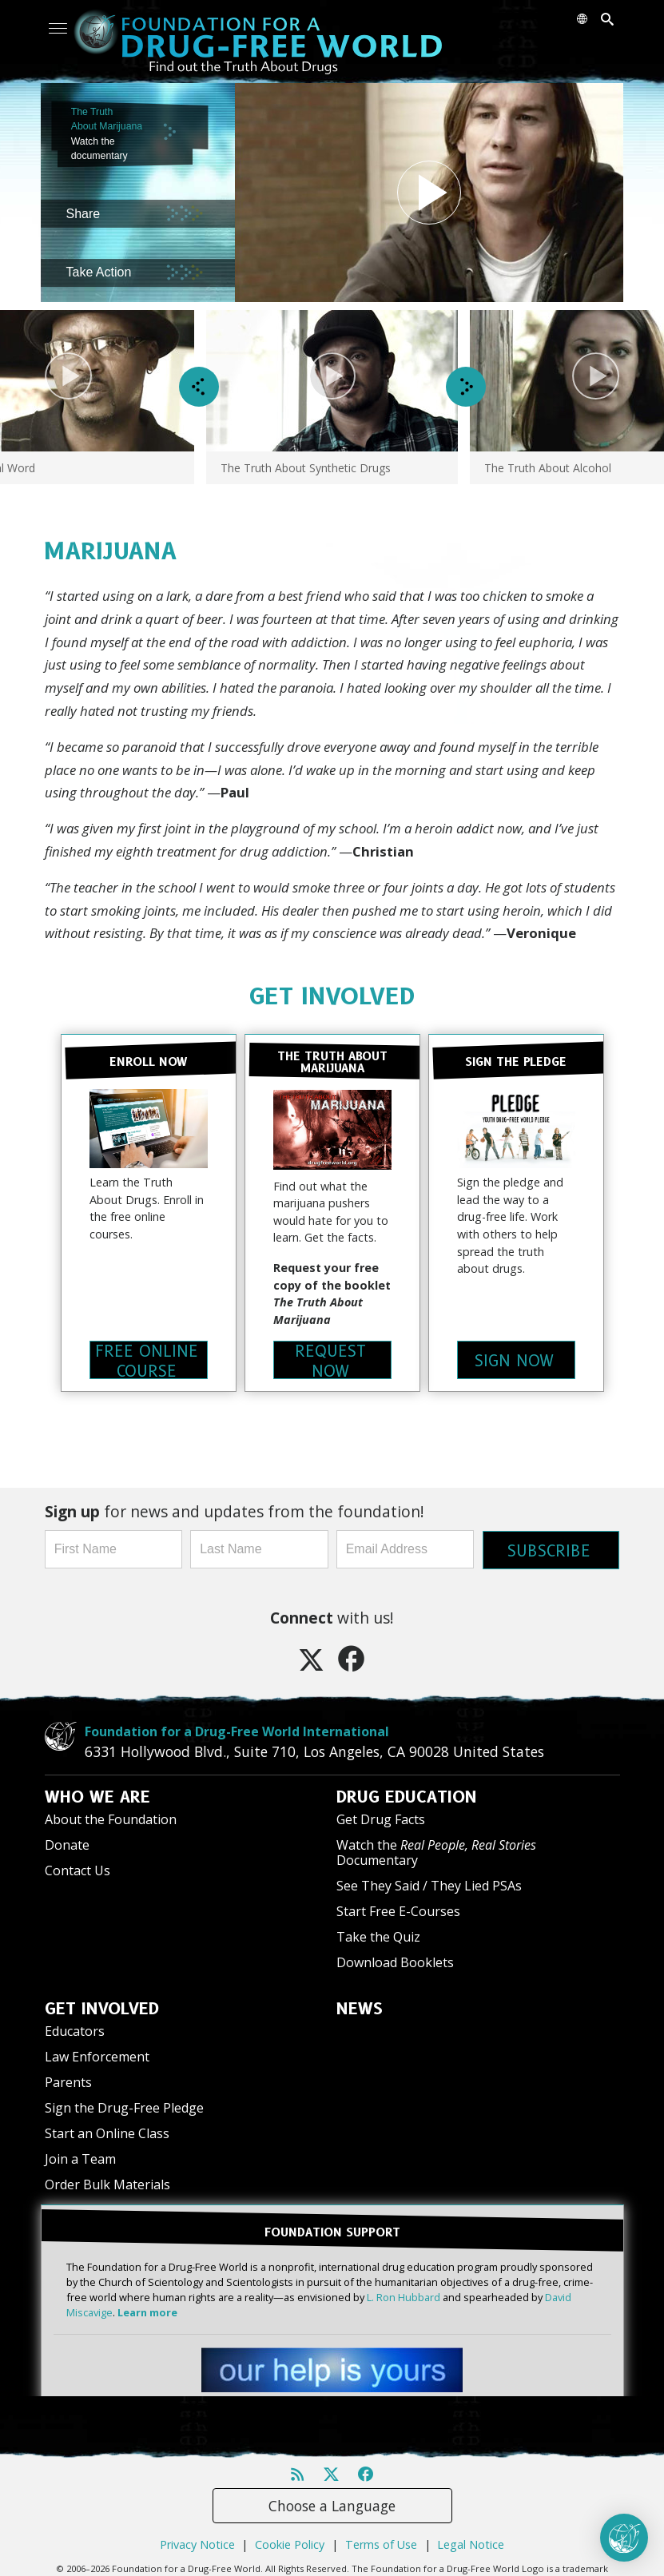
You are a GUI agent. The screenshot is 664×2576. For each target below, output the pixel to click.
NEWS (359, 2007)
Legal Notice (470, 2541)
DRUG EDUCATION (406, 1795)
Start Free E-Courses (398, 1909)
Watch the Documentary (436, 1851)
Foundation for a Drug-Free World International (237, 1730)
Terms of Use (381, 2541)
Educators (75, 2029)
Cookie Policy (289, 2541)
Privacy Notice (197, 2541)
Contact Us (77, 1869)
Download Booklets (395, 1961)
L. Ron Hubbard (403, 2294)
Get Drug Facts (380, 1818)
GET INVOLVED (332, 996)
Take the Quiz (378, 1935)
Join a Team (80, 2157)
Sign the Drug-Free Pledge (124, 2106)
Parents (68, 2080)
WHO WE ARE (97, 1795)
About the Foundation (111, 1818)
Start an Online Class (107, 2132)
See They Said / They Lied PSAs (429, 1884)
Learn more (147, 2310)
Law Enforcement (97, 2055)
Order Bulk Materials (107, 2183)
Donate (67, 1843)
